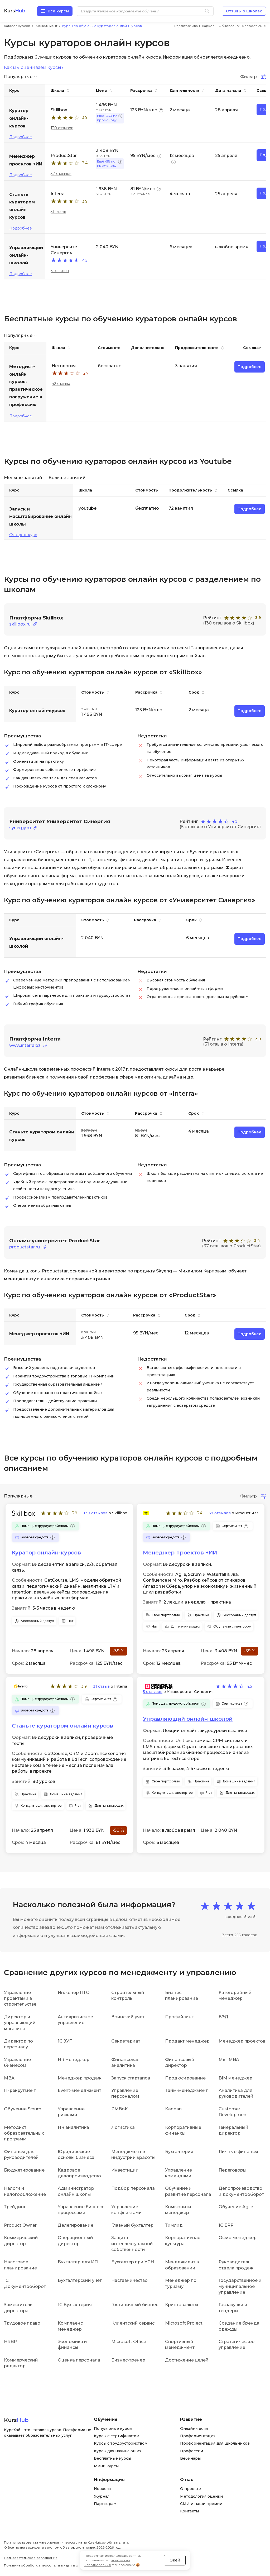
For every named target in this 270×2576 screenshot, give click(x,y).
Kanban (173, 2108)
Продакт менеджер (187, 2041)
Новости (102, 2488)
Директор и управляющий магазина (20, 2022)
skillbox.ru (20, 624)
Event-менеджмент (79, 2090)
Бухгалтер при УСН (132, 2261)
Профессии (191, 2451)
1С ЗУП (65, 2041)
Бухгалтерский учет (80, 2280)
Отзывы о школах (244, 11)
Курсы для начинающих (117, 2451)
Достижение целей (187, 2360)
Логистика (123, 2127)
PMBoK (119, 2108)
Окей (175, 2560)
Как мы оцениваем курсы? (34, 67)
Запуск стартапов (130, 2078)
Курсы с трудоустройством (120, 2443)
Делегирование (75, 2225)
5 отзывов (60, 270)
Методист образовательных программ (24, 2133)
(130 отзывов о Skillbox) (228, 623)
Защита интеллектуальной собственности (132, 2243)
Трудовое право (22, 2323)
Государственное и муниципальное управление (240, 2286)
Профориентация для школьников (215, 2443)
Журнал (101, 2496)
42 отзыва (61, 383)
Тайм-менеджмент (186, 2090)
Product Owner (20, 2225)
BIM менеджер (235, 2078)
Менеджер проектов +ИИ (180, 1552)
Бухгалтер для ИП (78, 2261)
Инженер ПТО (74, 1992)
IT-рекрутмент (20, 2090)
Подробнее (20, 137)
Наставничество (129, 2280)
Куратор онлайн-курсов (46, 1552)
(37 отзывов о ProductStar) (231, 1245)
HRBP (10, 2341)
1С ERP (226, 2225)
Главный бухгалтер (132, 2225)
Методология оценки (201, 2496)
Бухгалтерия (179, 2151)
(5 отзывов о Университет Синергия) (220, 826)
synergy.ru (20, 827)
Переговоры (233, 2170)
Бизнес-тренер (128, 2360)
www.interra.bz (25, 1045)
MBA (9, 2078)
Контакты (189, 2511)
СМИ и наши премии (201, 2503)
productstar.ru (24, 1246)
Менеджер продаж (80, 2078)
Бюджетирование (24, 2170)
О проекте (190, 2488)
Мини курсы (106, 2466)
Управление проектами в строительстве (20, 1998)
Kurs (14, 11)
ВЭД (223, 2016)
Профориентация (197, 2436)
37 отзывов (61, 173)
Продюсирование (185, 2078)
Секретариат (125, 2041)
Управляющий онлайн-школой (188, 1719)
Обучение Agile (236, 2206)
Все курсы (58, 11)
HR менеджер (73, 2059)
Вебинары (190, 2458)
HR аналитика (73, 2127)
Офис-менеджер (238, 2237)
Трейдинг (15, 2206)
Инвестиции (125, 2170)
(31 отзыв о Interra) (223, 1044)
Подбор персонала (133, 2188)
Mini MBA (229, 2059)
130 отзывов (62, 128)
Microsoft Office (128, 2341)
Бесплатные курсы (112, 2458)
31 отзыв (58, 211)
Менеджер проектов (242, 2041)
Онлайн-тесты (194, 2428)
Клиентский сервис (133, 2323)
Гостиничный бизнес (134, 2304)
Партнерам (105, 2503)
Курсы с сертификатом (116, 2436)
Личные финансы (238, 2151)
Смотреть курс (23, 535)
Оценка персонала (79, 2360)
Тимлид (174, 2225)
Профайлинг (179, 2016)
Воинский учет (127, 2016)
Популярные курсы (113, 2428)
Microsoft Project (183, 2323)
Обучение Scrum (22, 2108)
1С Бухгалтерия (75, 2304)
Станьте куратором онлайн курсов (62, 1726)
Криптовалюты (181, 2304)
